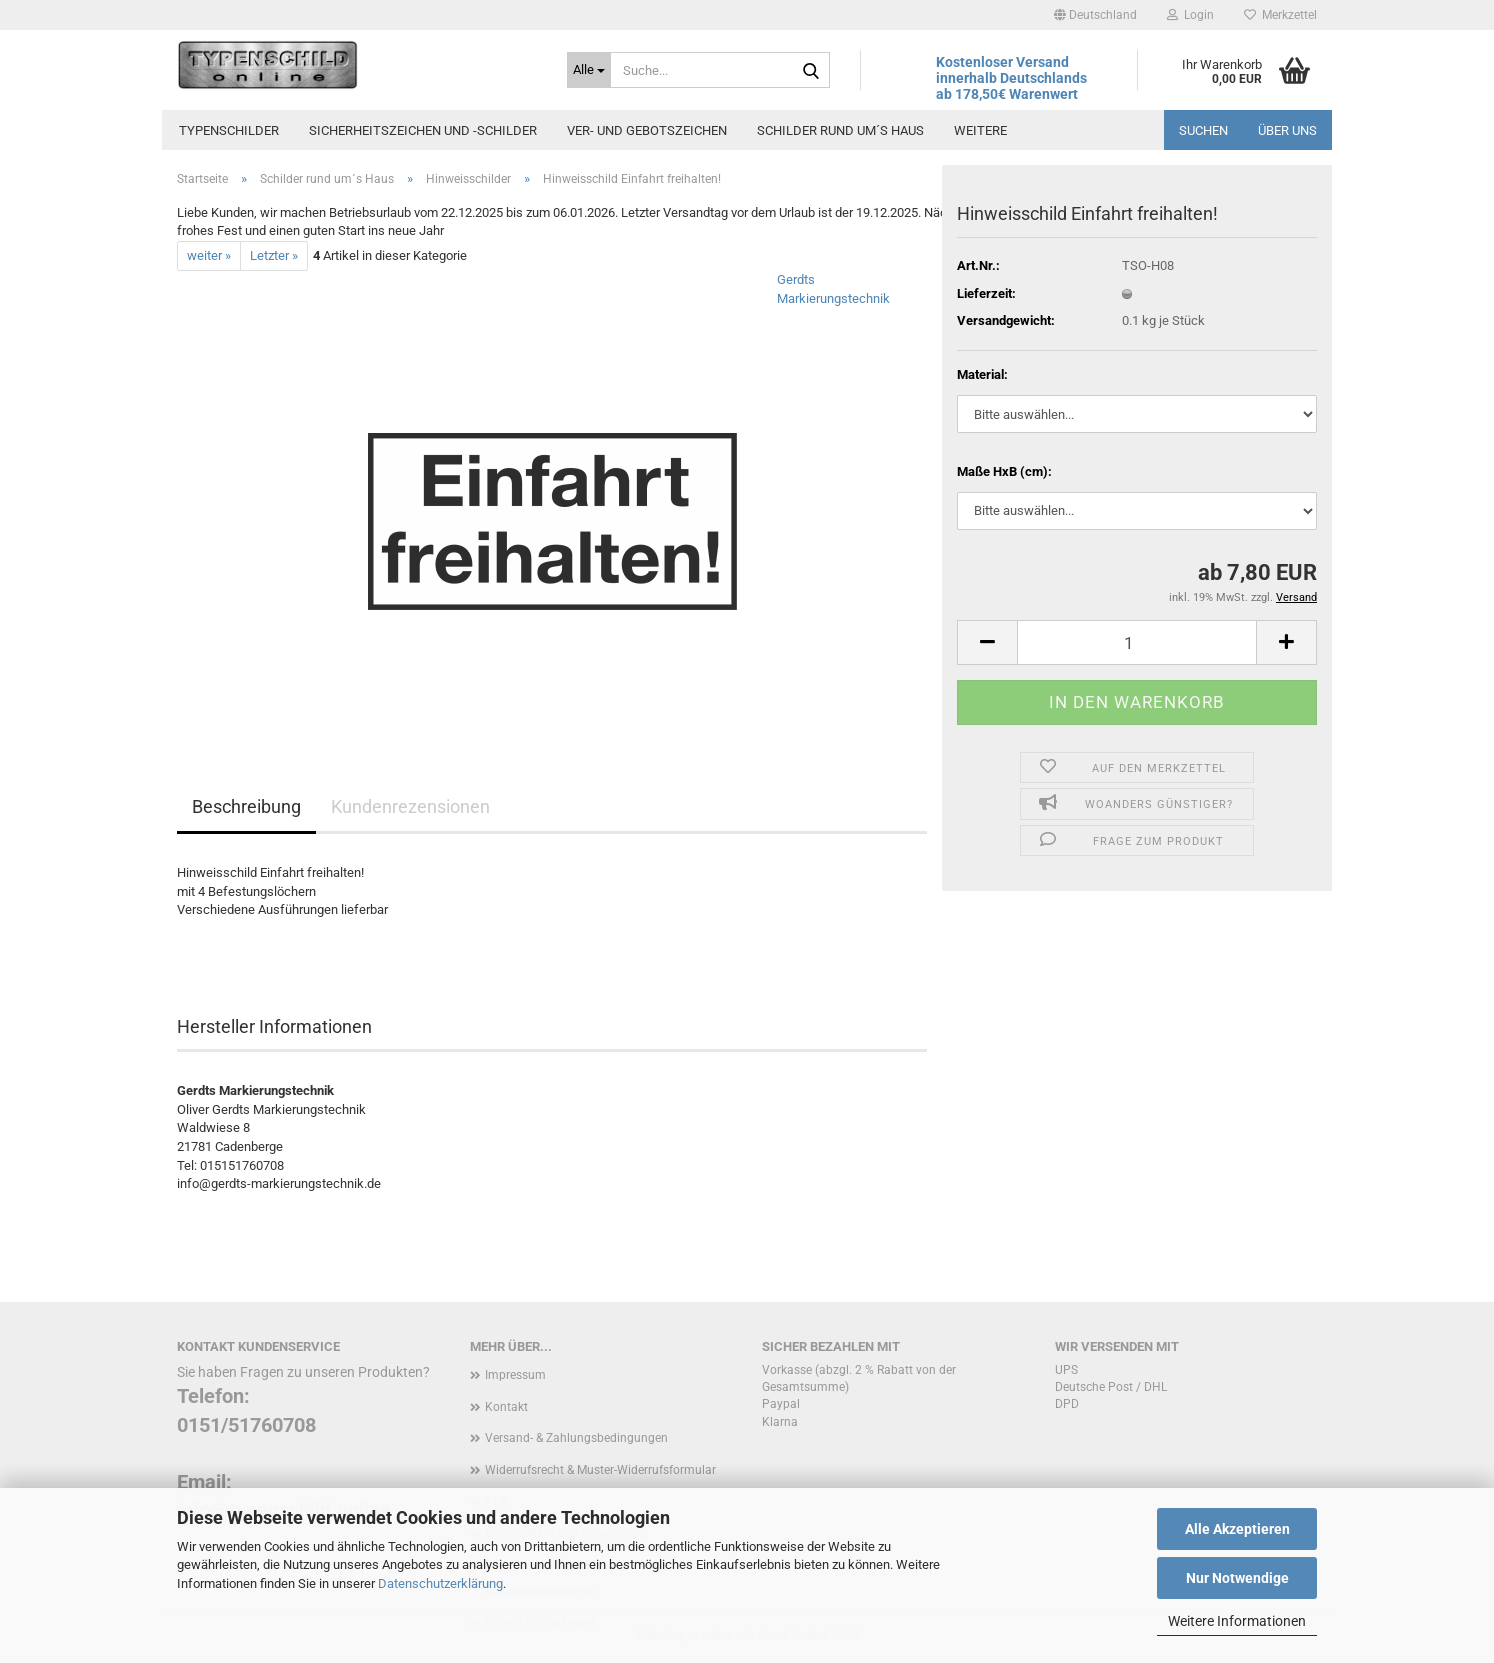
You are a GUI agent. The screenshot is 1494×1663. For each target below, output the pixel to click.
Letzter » (274, 255)
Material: (982, 374)
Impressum (515, 1375)
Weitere (980, 130)
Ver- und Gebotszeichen (647, 130)
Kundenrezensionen (410, 806)
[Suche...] (589, 70)
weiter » (209, 255)
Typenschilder (229, 130)
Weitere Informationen (1237, 1621)
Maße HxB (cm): (1004, 471)
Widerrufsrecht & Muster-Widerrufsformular (600, 1470)
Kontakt (506, 1407)
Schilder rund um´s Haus (840, 130)
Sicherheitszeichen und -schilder (423, 130)
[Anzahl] (1137, 642)
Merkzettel (1280, 15)
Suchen (1203, 130)
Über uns (1287, 130)
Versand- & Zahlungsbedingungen (576, 1438)
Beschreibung (246, 806)
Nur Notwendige (1237, 1578)
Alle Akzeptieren (1237, 1529)
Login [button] (1190, 15)
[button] (1095, 15)
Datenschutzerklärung (440, 1583)
